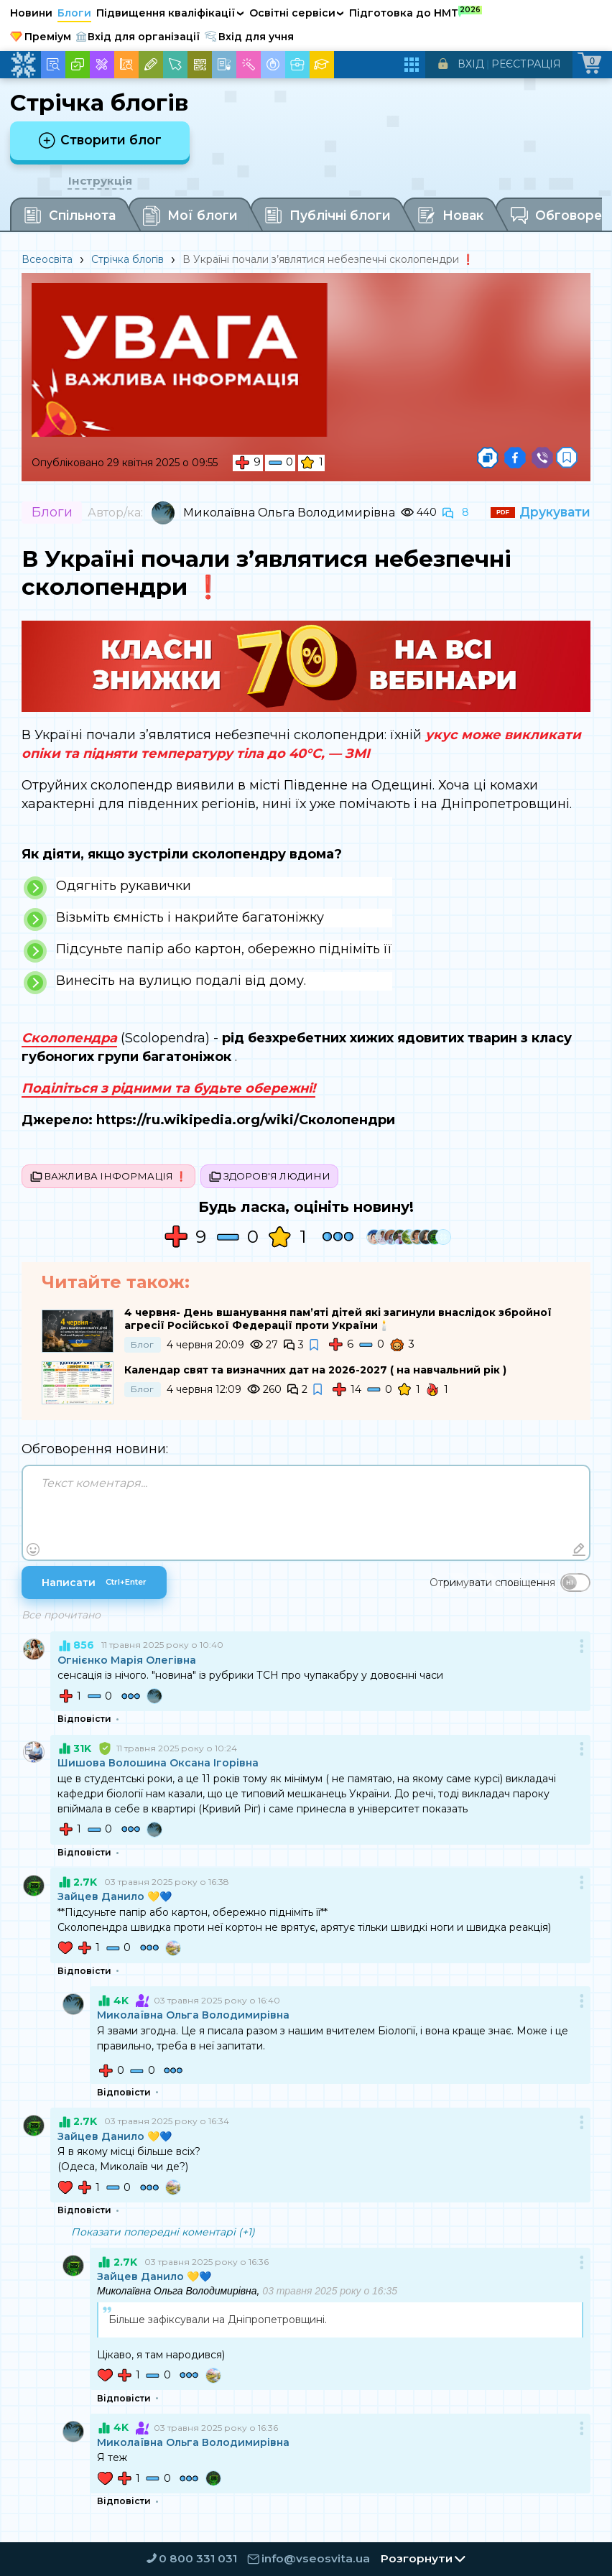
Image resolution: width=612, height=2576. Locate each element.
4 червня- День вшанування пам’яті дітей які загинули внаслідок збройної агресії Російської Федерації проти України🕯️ (338, 1322)
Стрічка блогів (127, 261)
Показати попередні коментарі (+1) (163, 2236)
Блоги (74, 12)
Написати (94, 1586)
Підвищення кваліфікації (170, 12)
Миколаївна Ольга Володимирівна (289, 514)
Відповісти (84, 1723)
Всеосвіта (47, 261)
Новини (31, 12)
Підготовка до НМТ (415, 12)
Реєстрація (526, 63)
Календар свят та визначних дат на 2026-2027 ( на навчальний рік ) (315, 1374)
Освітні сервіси (297, 12)
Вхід (471, 63)
